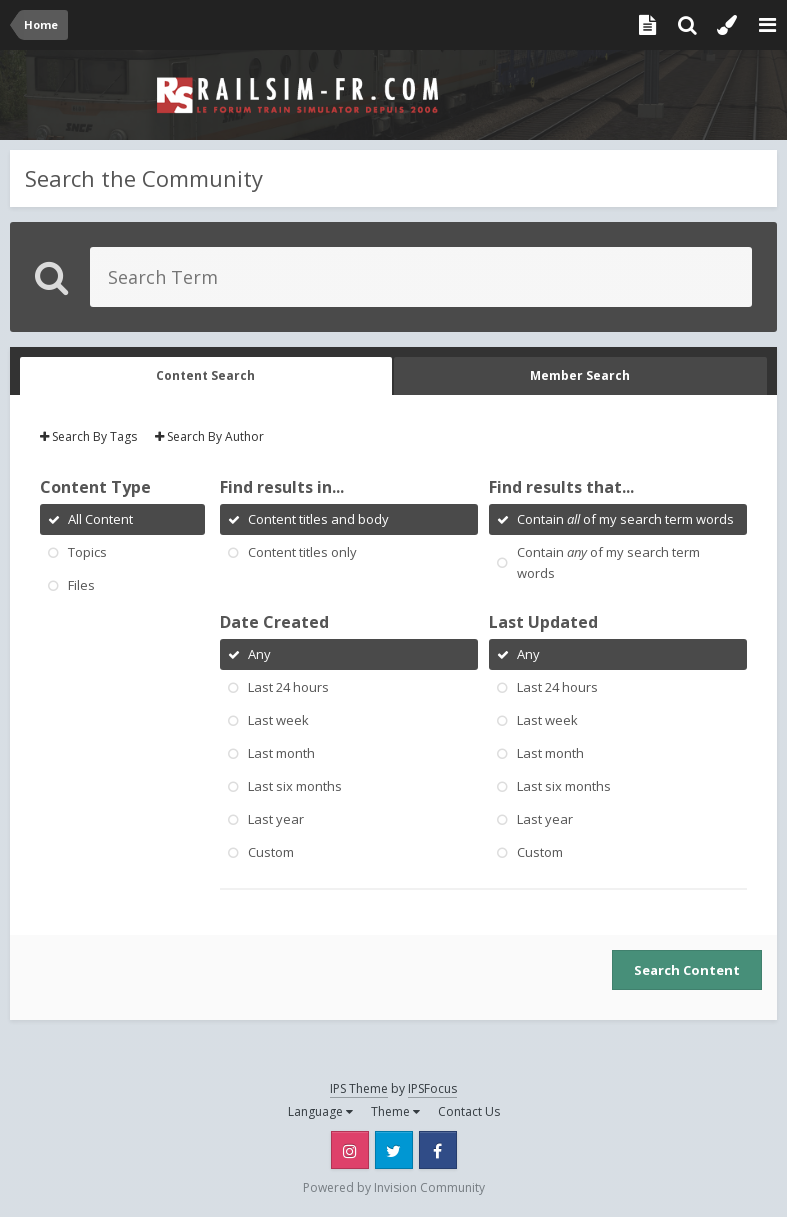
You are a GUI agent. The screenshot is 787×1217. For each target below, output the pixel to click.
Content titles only (302, 552)
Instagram (350, 1150)
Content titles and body (318, 519)
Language (320, 1111)
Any (259, 654)
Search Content (687, 970)
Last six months (295, 786)
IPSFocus (432, 1088)
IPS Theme (359, 1088)
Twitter (394, 1150)
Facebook (438, 1150)
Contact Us (469, 1111)
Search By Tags (88, 436)
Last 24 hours (288, 687)
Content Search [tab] (205, 375)
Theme (395, 1111)
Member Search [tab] (580, 375)
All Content (100, 519)
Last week (278, 720)
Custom (271, 852)
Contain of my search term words (625, 519)
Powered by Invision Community (394, 1187)
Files (81, 585)
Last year (276, 819)
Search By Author (209, 436)
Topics (87, 552)
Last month (281, 753)
